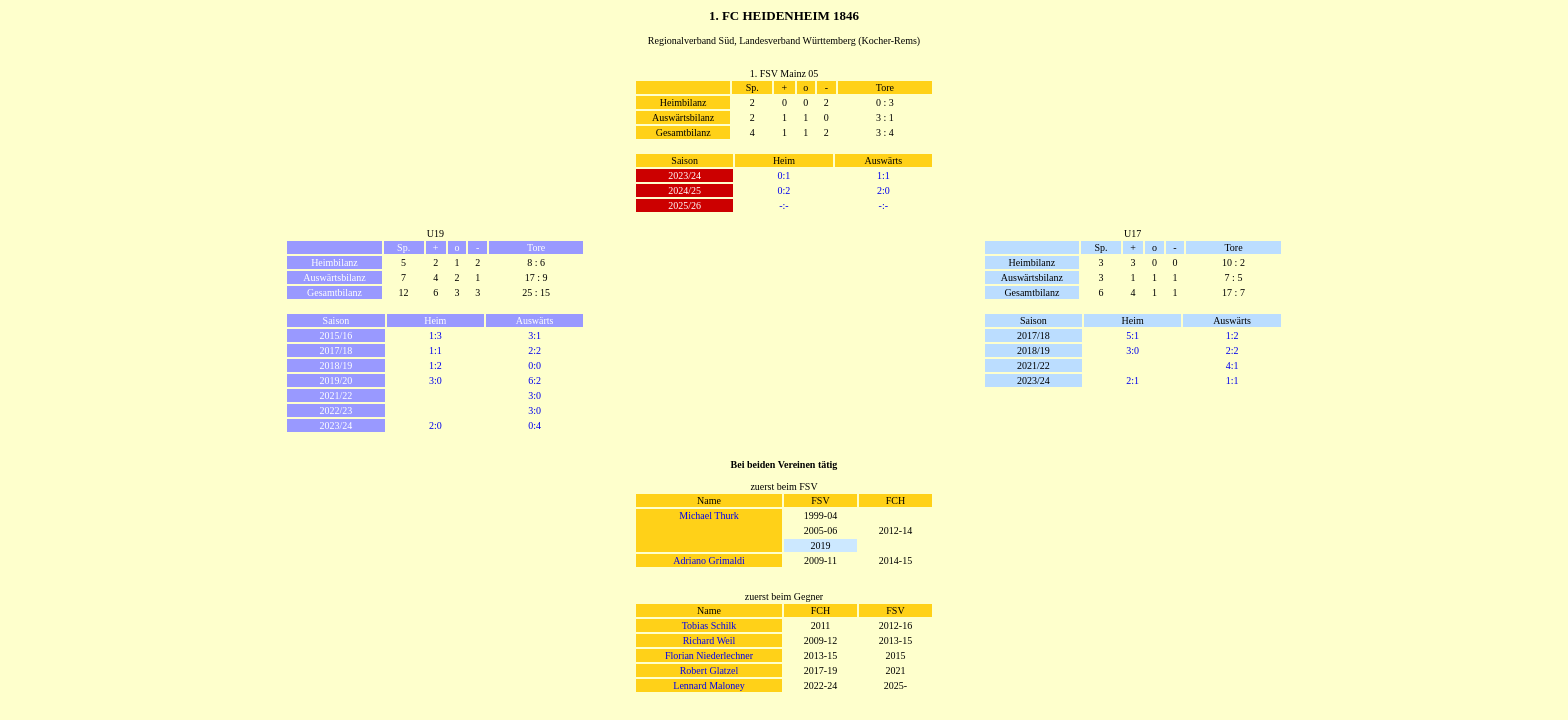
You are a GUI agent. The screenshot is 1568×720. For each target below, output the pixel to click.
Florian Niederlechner (709, 655)
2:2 (534, 350)
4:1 (1232, 365)
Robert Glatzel (709, 670)
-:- (783, 205)
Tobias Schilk (709, 625)
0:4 (534, 425)
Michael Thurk (709, 515)
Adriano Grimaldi (708, 560)
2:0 (883, 190)
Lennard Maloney (708, 685)
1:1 (883, 175)
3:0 (435, 380)
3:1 (534, 335)
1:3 (435, 335)
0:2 (784, 190)
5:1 (1132, 335)
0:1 (784, 175)
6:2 (534, 380)
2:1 (1132, 380)
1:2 (435, 365)
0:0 (534, 365)
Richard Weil (709, 640)
